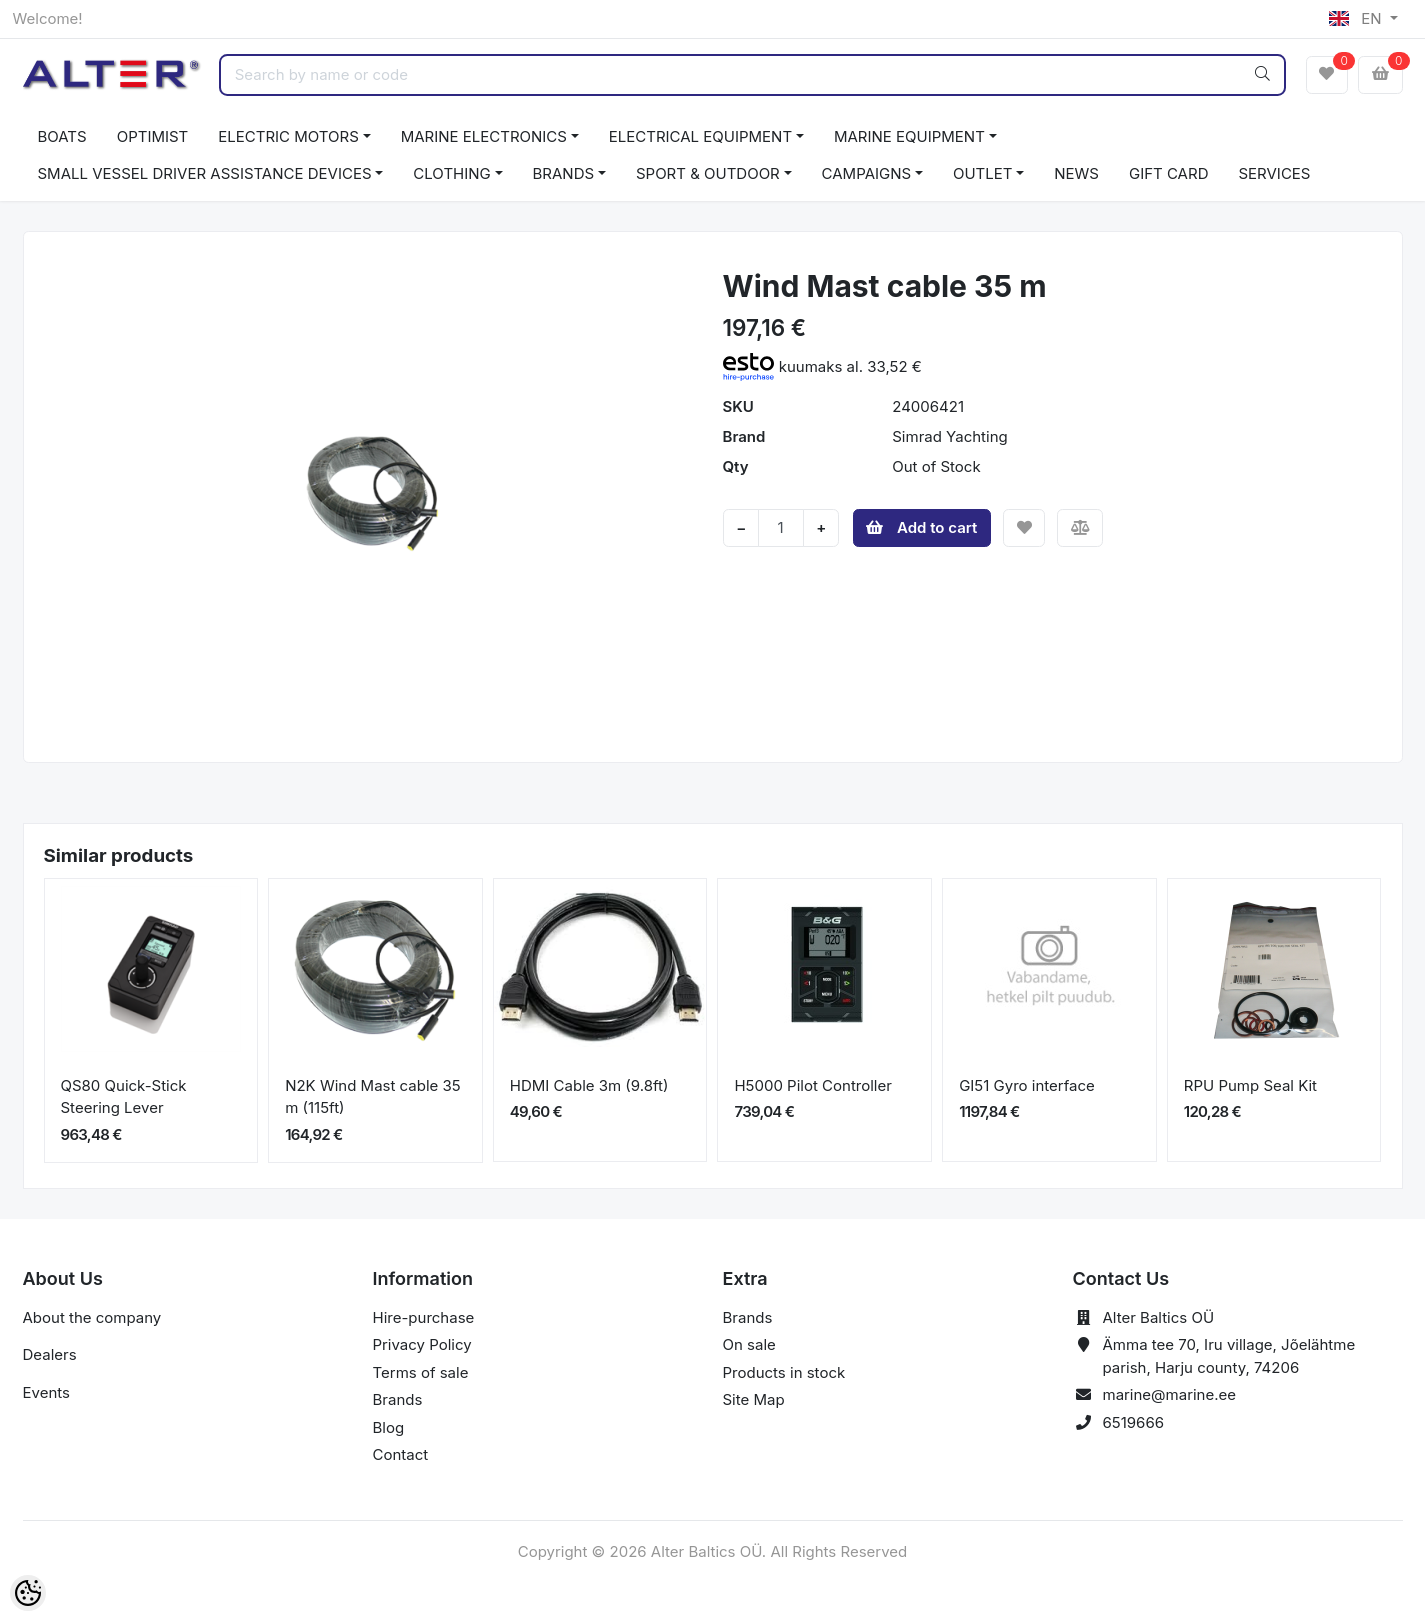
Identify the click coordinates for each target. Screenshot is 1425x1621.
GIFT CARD (1168, 173)
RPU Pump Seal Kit (1250, 1085)
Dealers (50, 1354)
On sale (749, 1344)
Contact (401, 1454)
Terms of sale (421, 1372)
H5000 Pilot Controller (812, 1085)
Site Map (754, 1399)
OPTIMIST (153, 136)
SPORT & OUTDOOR (708, 173)
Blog (389, 1427)
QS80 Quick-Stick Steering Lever (124, 1097)
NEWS (1076, 173)
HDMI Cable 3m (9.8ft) (589, 1085)
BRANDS (564, 173)
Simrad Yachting (949, 436)
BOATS (62, 136)
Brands (398, 1399)
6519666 (1134, 1422)
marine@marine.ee (1170, 1394)
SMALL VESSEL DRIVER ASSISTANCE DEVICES (205, 173)
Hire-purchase (424, 1317)
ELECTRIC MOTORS (288, 136)
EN (1357, 18)
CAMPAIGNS (867, 173)
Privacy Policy (422, 1344)
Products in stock (784, 1372)
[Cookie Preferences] (28, 1593)
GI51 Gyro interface (1027, 1085)
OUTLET (983, 173)
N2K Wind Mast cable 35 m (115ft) (373, 1097)
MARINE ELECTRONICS (484, 136)
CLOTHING (451, 173)
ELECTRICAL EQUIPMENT (700, 136)
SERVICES (1274, 173)
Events (46, 1392)
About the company (92, 1317)
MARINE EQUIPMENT (909, 136)
